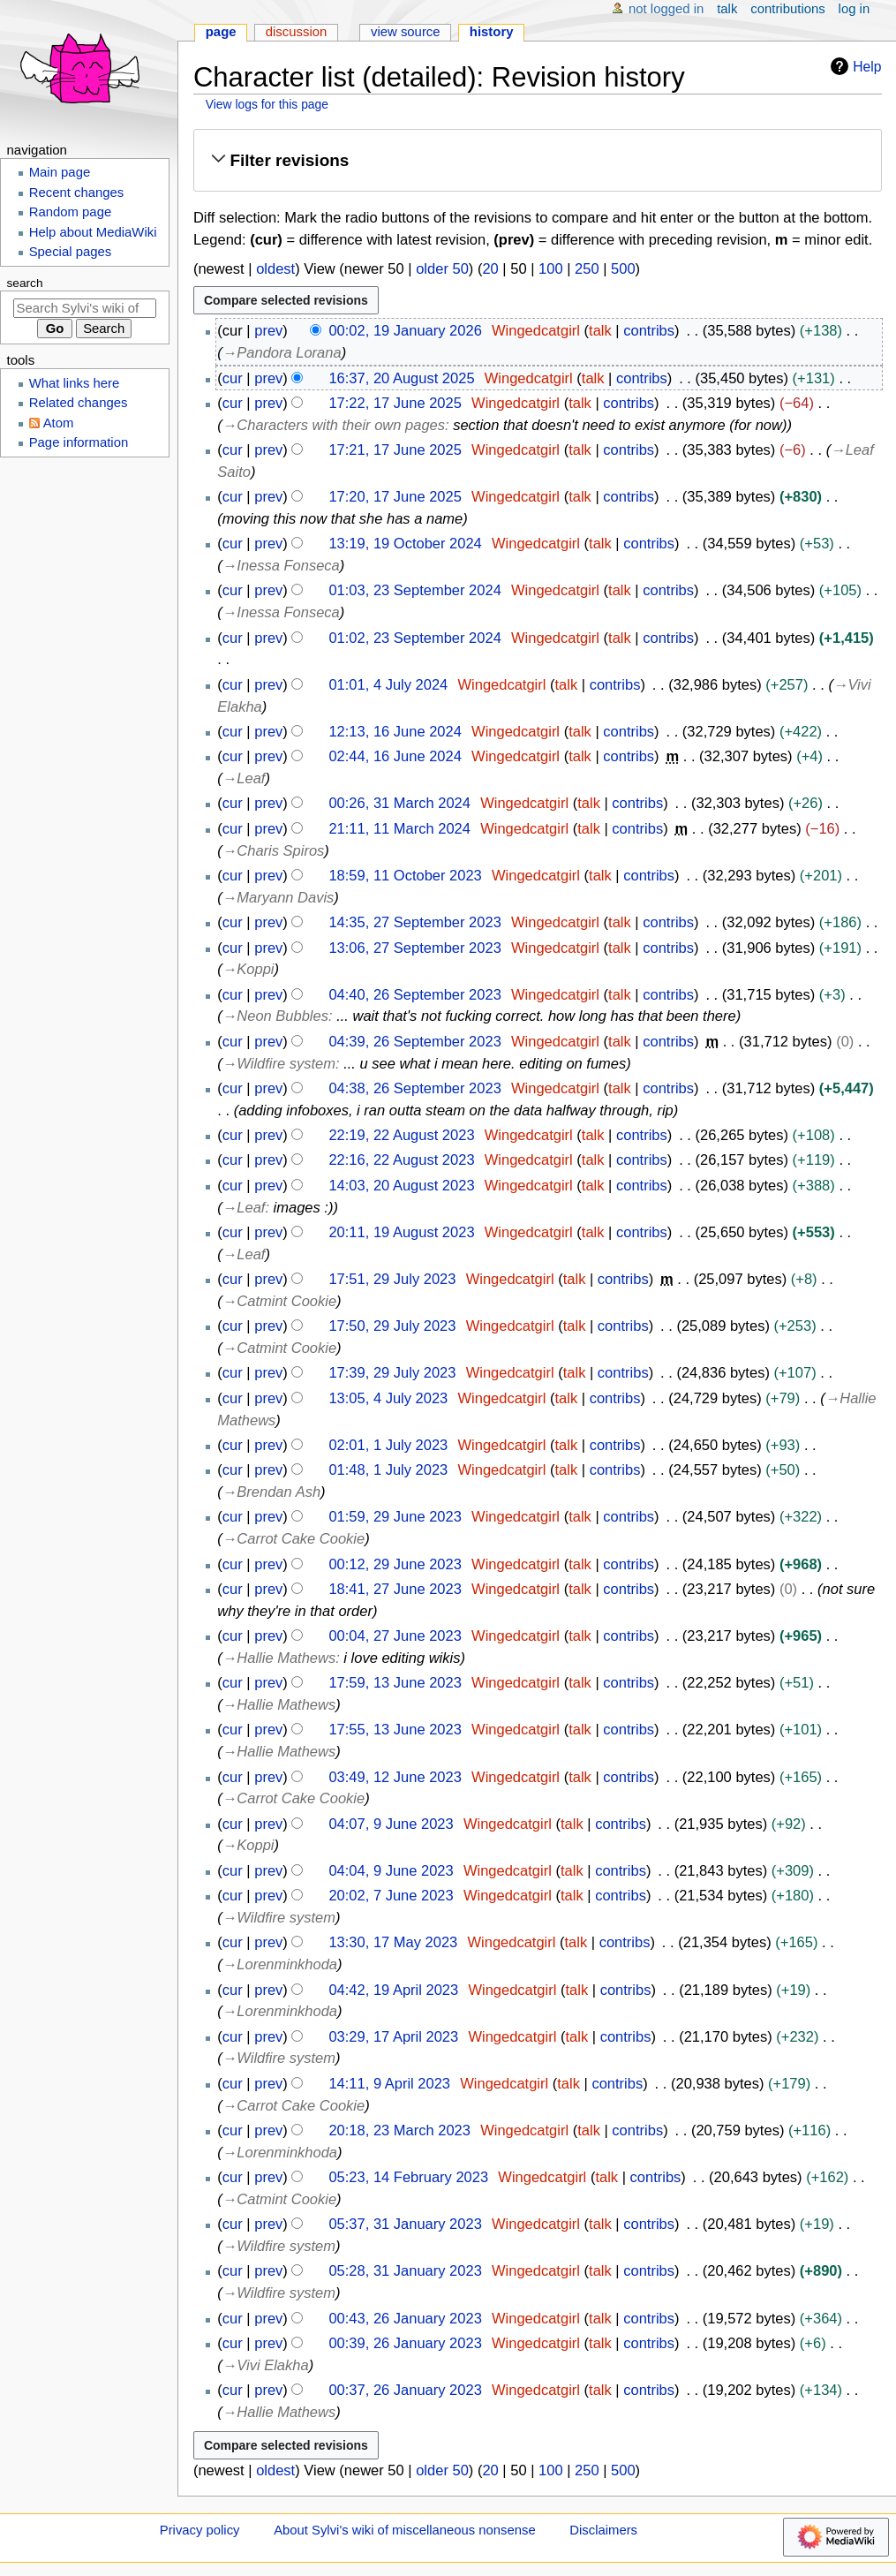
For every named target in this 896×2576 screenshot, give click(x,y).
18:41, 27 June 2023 (394, 1589)
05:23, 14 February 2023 (408, 2177)
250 (587, 268)
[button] (537, 161)
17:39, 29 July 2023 (392, 1372)
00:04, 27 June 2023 (394, 1635)
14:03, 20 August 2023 (401, 1185)
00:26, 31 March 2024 (399, 803)
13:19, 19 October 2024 (404, 543)
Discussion (297, 32)
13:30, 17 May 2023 (392, 1942)
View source (405, 32)
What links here (74, 383)
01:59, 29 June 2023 (394, 1516)
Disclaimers (603, 2530)
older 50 (442, 268)
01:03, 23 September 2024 (414, 590)
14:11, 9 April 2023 (389, 2083)
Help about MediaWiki (93, 232)
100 (550, 268)
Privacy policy (200, 2530)
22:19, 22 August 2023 (401, 1135)
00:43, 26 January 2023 (404, 2318)
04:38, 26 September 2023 (414, 1088)
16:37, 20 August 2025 (401, 378)
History (492, 32)
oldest (275, 268)
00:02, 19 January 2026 (404, 330)
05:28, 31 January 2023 (404, 2270)
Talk (727, 9)
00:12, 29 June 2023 (394, 1564)
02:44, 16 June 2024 (394, 756)
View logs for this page (267, 104)
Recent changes (76, 192)
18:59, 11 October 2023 (404, 875)
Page (221, 32)
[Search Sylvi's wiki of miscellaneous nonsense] (84, 308)
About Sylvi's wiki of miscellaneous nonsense (405, 2530)
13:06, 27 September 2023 (414, 948)
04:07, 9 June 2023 (390, 1824)
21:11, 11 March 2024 (399, 828)
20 (490, 268)
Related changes (78, 403)
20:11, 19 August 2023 (401, 1232)
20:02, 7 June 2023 (390, 1895)
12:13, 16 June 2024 (394, 731)
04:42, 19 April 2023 (393, 1990)
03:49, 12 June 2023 (394, 1777)
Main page (60, 172)
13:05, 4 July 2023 (388, 1398)
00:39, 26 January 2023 (404, 2343)
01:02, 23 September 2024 (414, 638)
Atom (58, 423)
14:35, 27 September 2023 (414, 922)
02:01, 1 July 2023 (388, 1445)
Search (25, 283)
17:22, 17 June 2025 (394, 403)
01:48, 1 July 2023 (388, 1469)
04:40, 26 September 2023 (414, 994)
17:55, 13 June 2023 (394, 1729)
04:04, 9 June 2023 (390, 1870)
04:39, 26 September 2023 (414, 1041)
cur (232, 378)
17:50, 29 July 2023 (392, 1325)
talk (600, 330)
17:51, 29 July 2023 (392, 1279)
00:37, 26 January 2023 (404, 2390)
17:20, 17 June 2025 (394, 496)
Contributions (787, 9)
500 (623, 268)
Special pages (70, 252)
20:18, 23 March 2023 (399, 2130)
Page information (79, 442)
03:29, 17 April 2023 (393, 2036)
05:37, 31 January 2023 (404, 2224)
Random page (70, 212)
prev (268, 330)
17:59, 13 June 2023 (394, 1682)
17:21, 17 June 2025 (394, 449)
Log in (854, 9)
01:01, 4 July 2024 (388, 684)
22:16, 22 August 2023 (401, 1159)
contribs (648, 330)
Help (853, 66)
